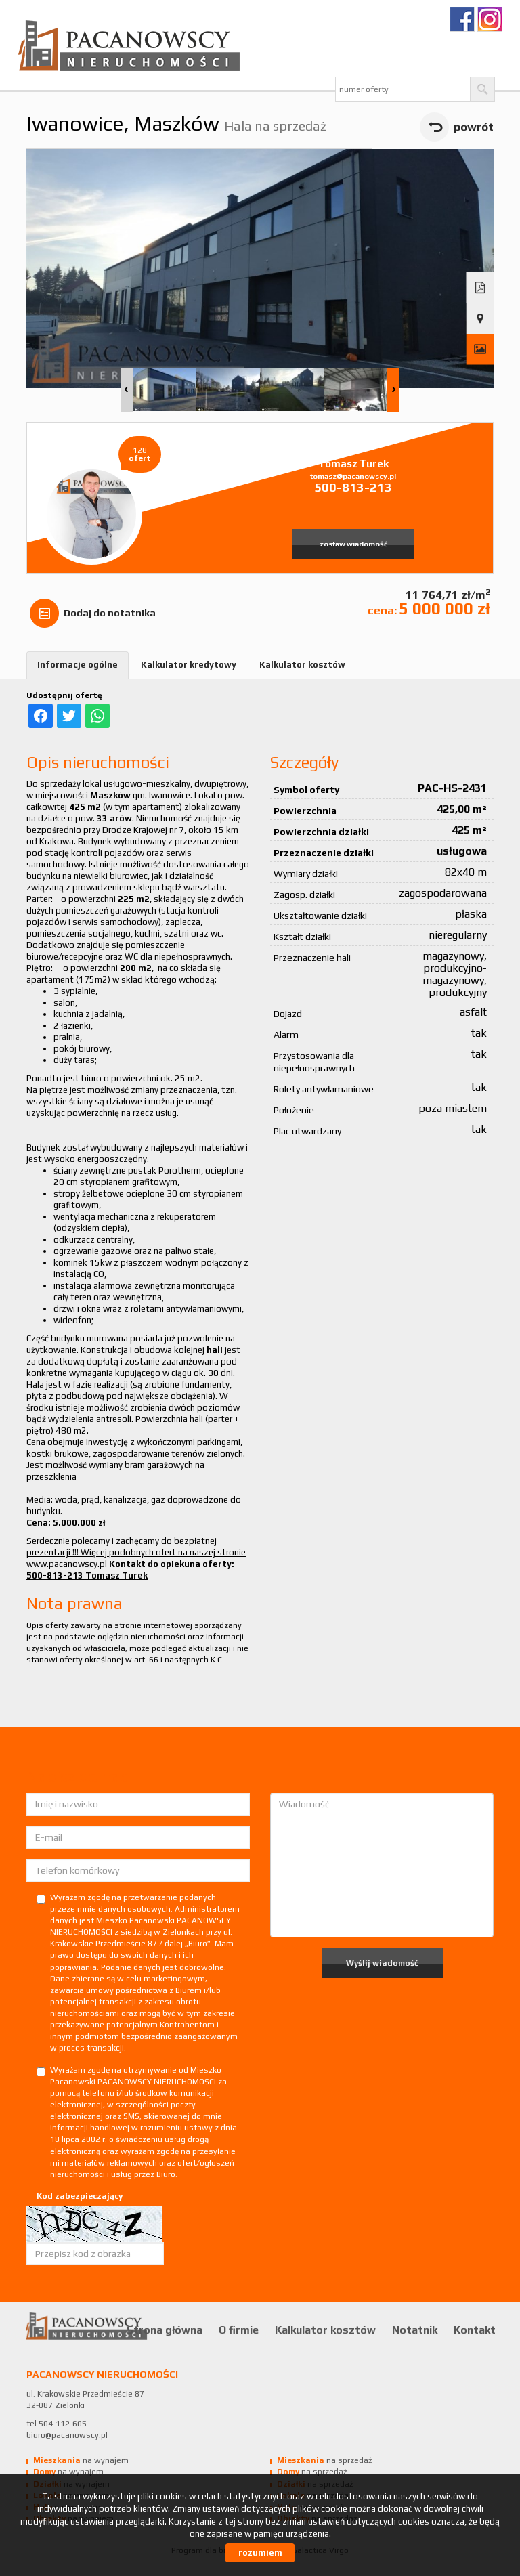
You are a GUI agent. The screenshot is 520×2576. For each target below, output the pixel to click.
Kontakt (475, 2329)
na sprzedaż (324, 2460)
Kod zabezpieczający (80, 2196)
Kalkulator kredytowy (188, 665)
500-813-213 (353, 487)
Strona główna (164, 2329)
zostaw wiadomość (353, 544)
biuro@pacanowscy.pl (67, 2435)
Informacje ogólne (77, 665)
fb (462, 19)
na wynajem (81, 2460)
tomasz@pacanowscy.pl (353, 476)
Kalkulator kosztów (302, 665)
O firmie (239, 2329)
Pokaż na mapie (480, 319)
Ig (489, 19)
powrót (474, 126)
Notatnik (414, 2329)
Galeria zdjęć (480, 349)
